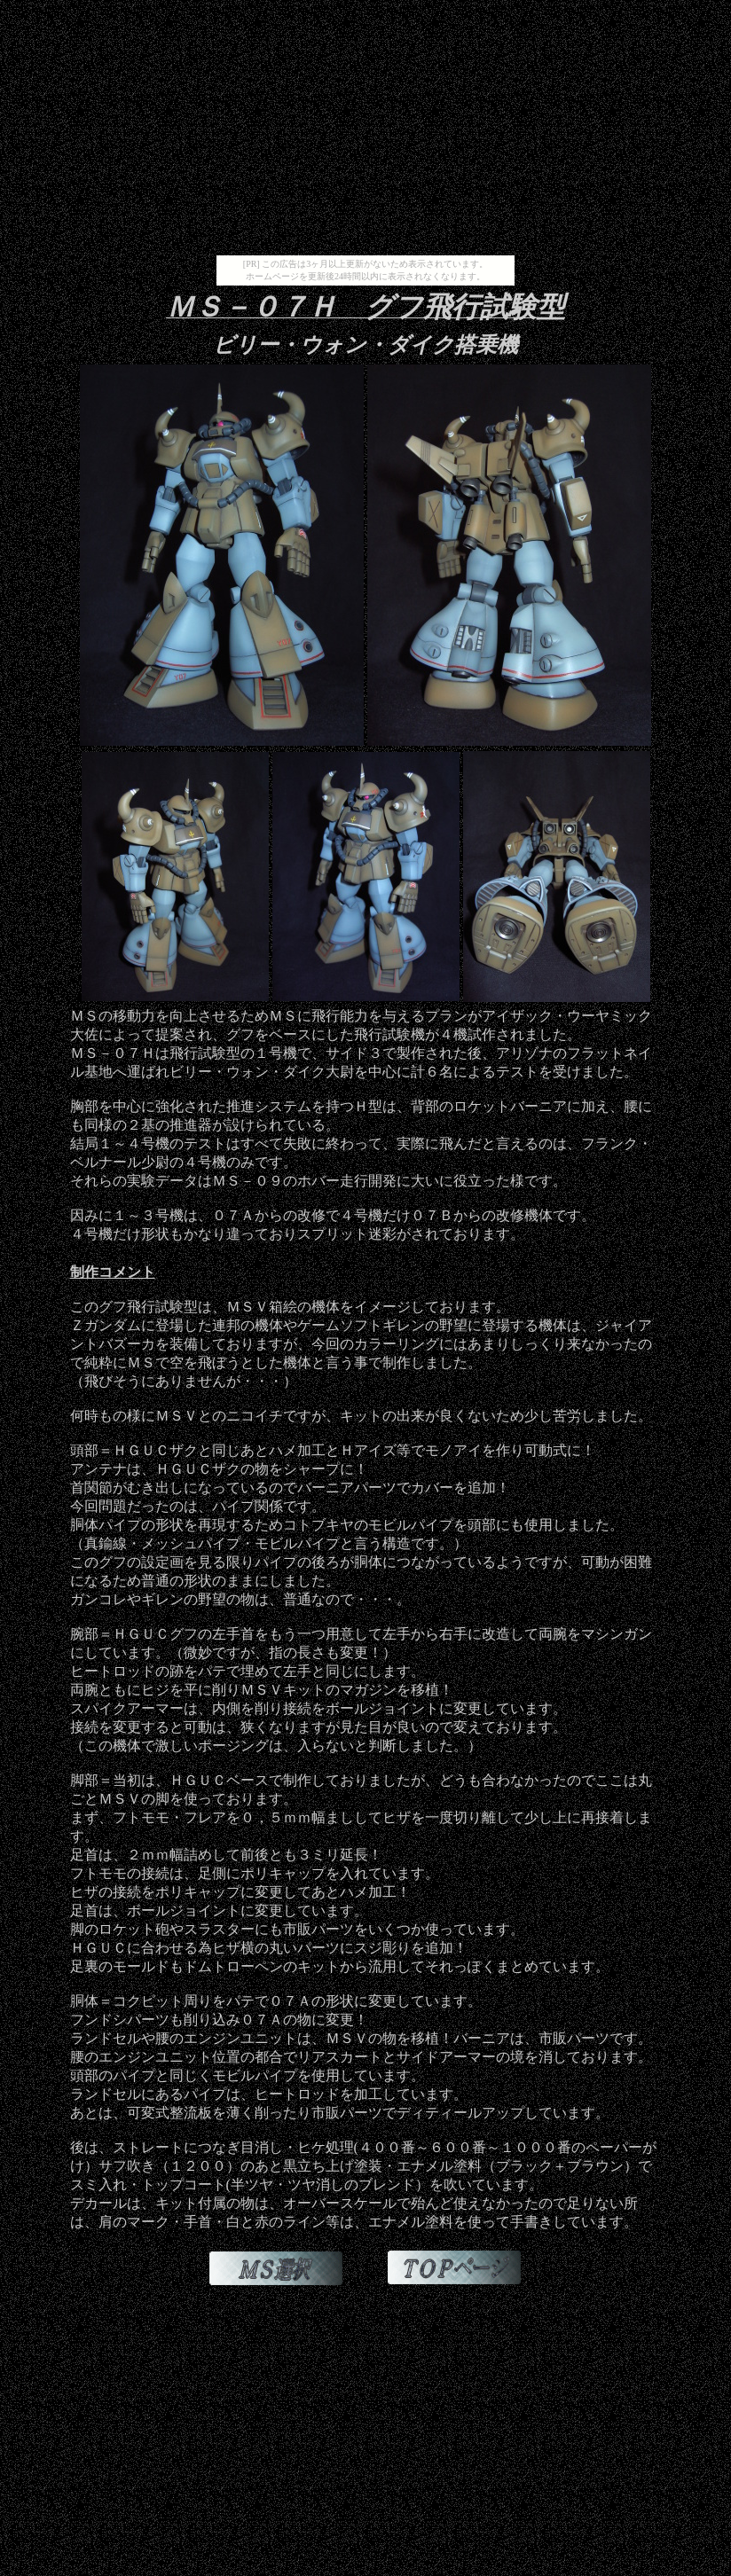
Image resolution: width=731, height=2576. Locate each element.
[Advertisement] (365, 131)
